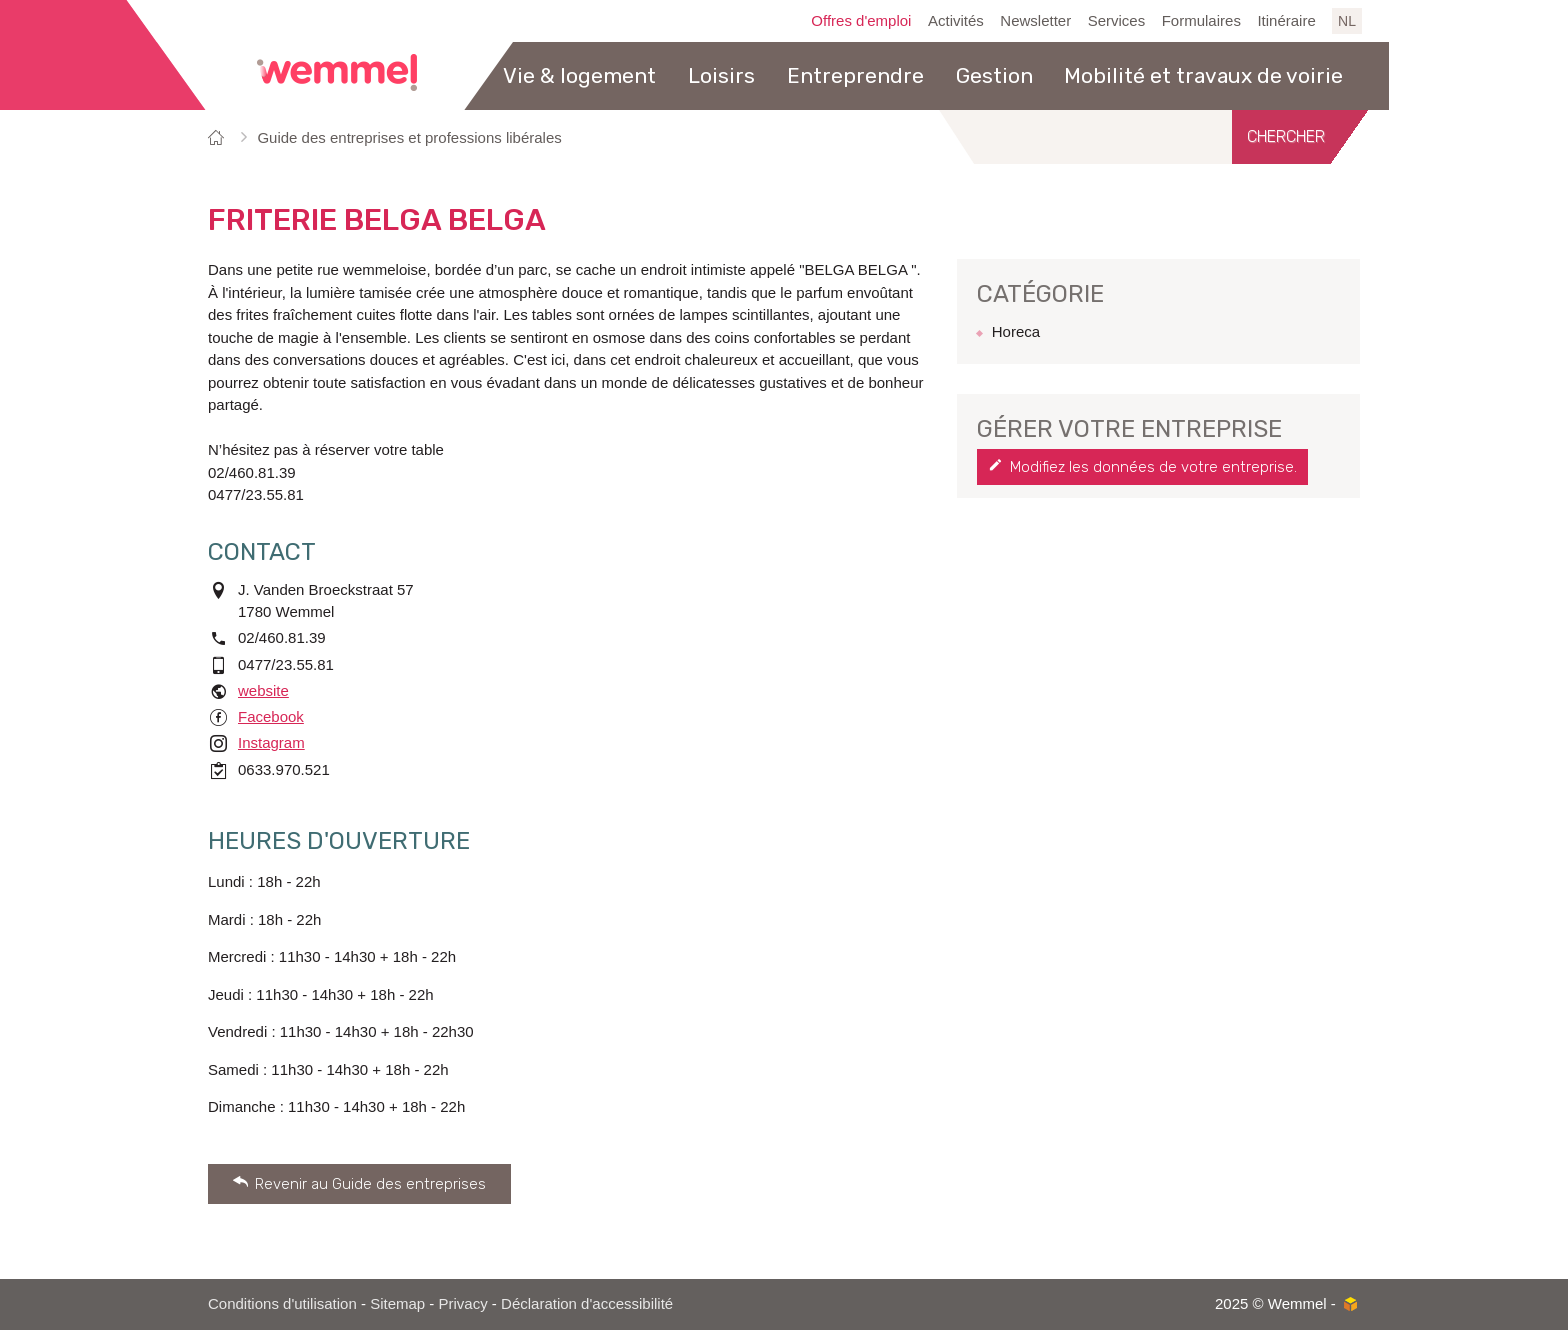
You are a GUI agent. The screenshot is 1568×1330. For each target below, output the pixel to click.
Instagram (271, 742)
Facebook (271, 716)
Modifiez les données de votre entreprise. (1153, 467)
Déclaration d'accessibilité (587, 1303)
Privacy (463, 1303)
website (263, 690)
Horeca (1016, 331)
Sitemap (397, 1303)
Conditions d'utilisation (282, 1303)
